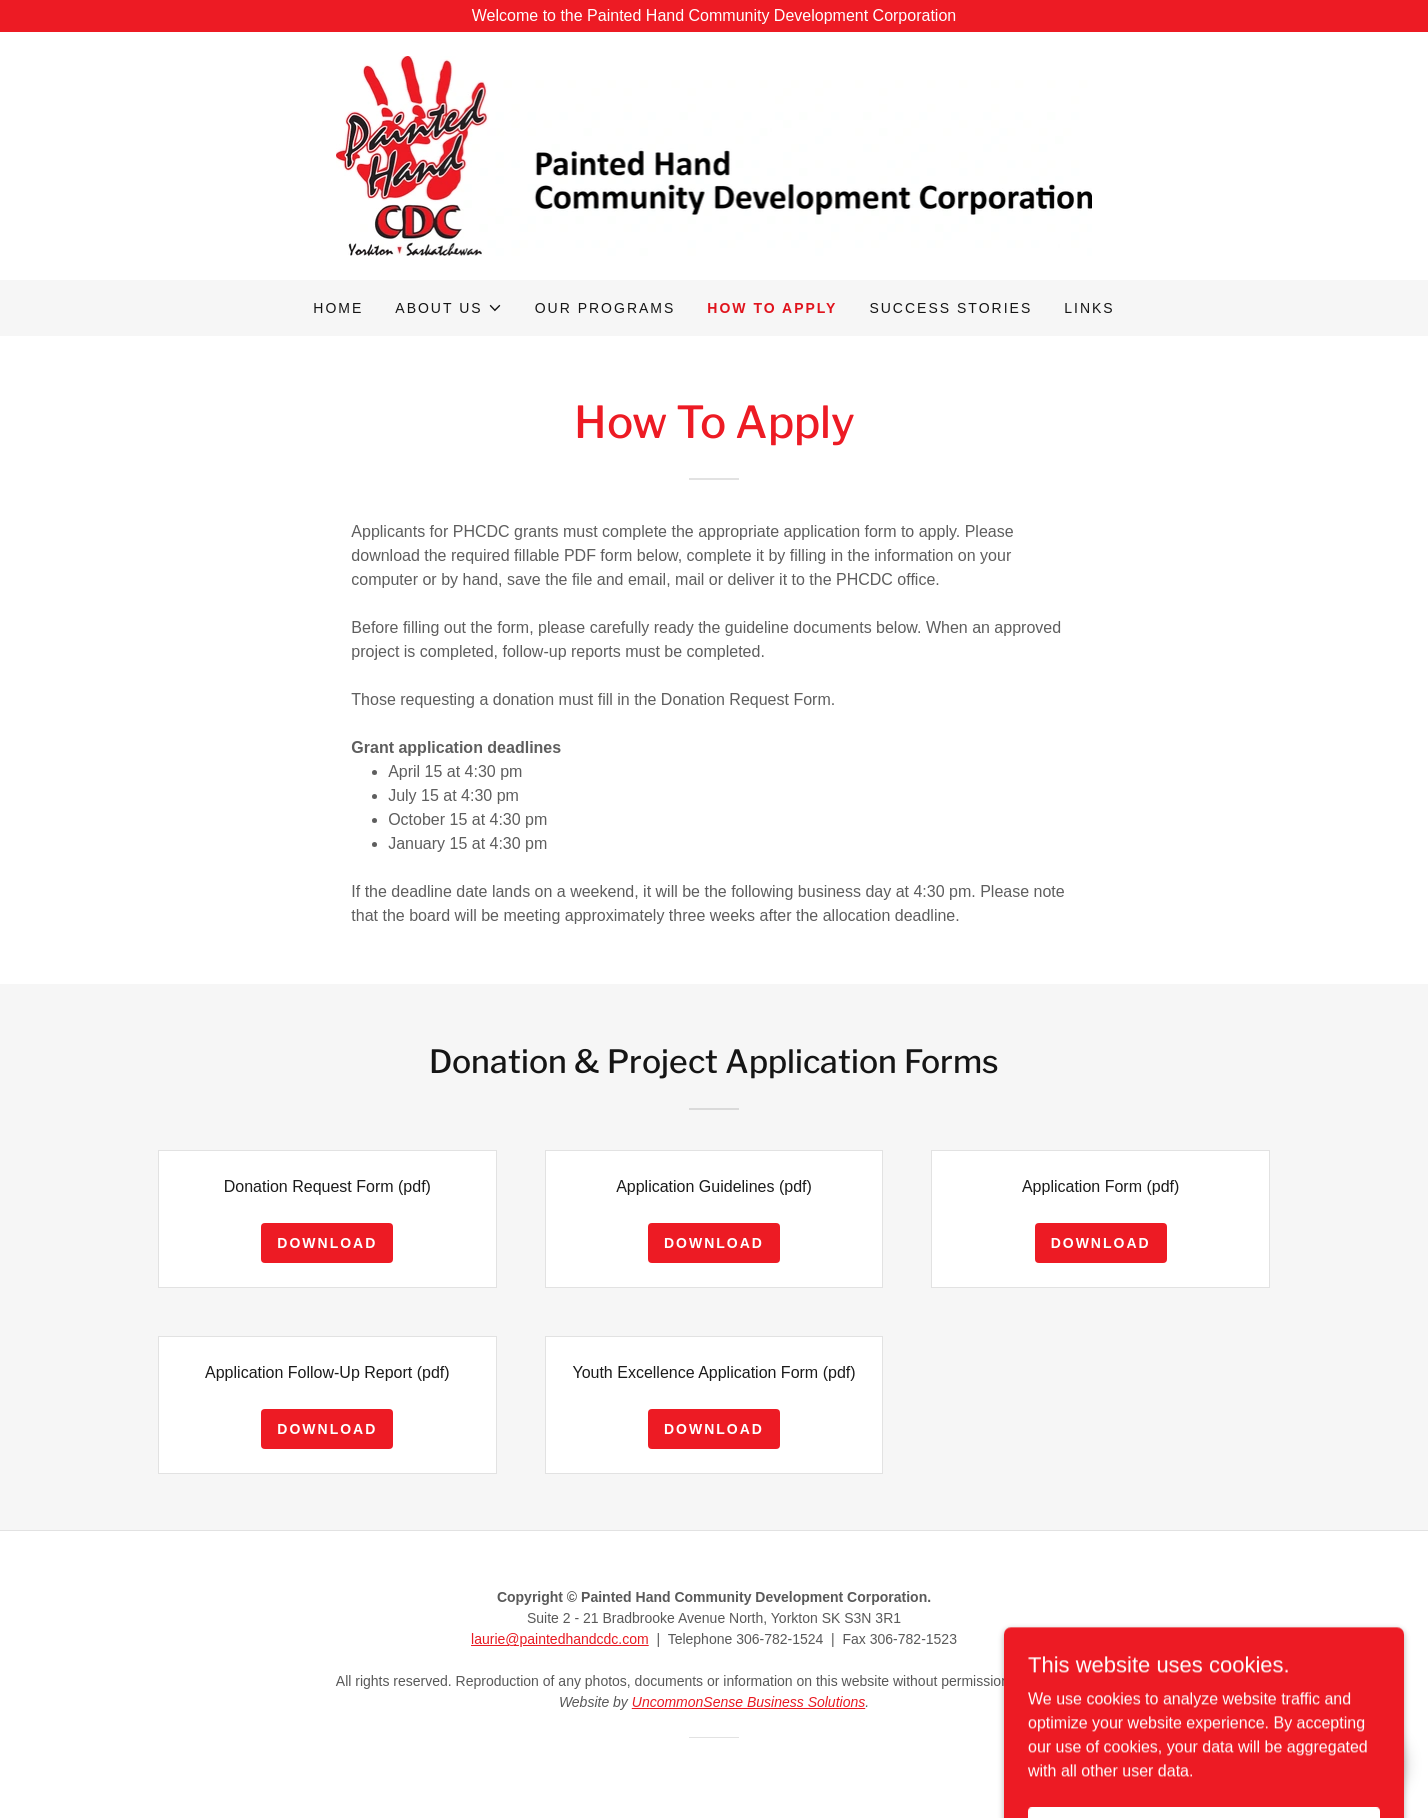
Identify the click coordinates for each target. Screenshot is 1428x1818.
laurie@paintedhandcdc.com (560, 1639)
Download (327, 1243)
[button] (448, 308)
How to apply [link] (772, 308)
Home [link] (338, 308)
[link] (714, 154)
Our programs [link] (605, 308)
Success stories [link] (950, 308)
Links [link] (1089, 308)
